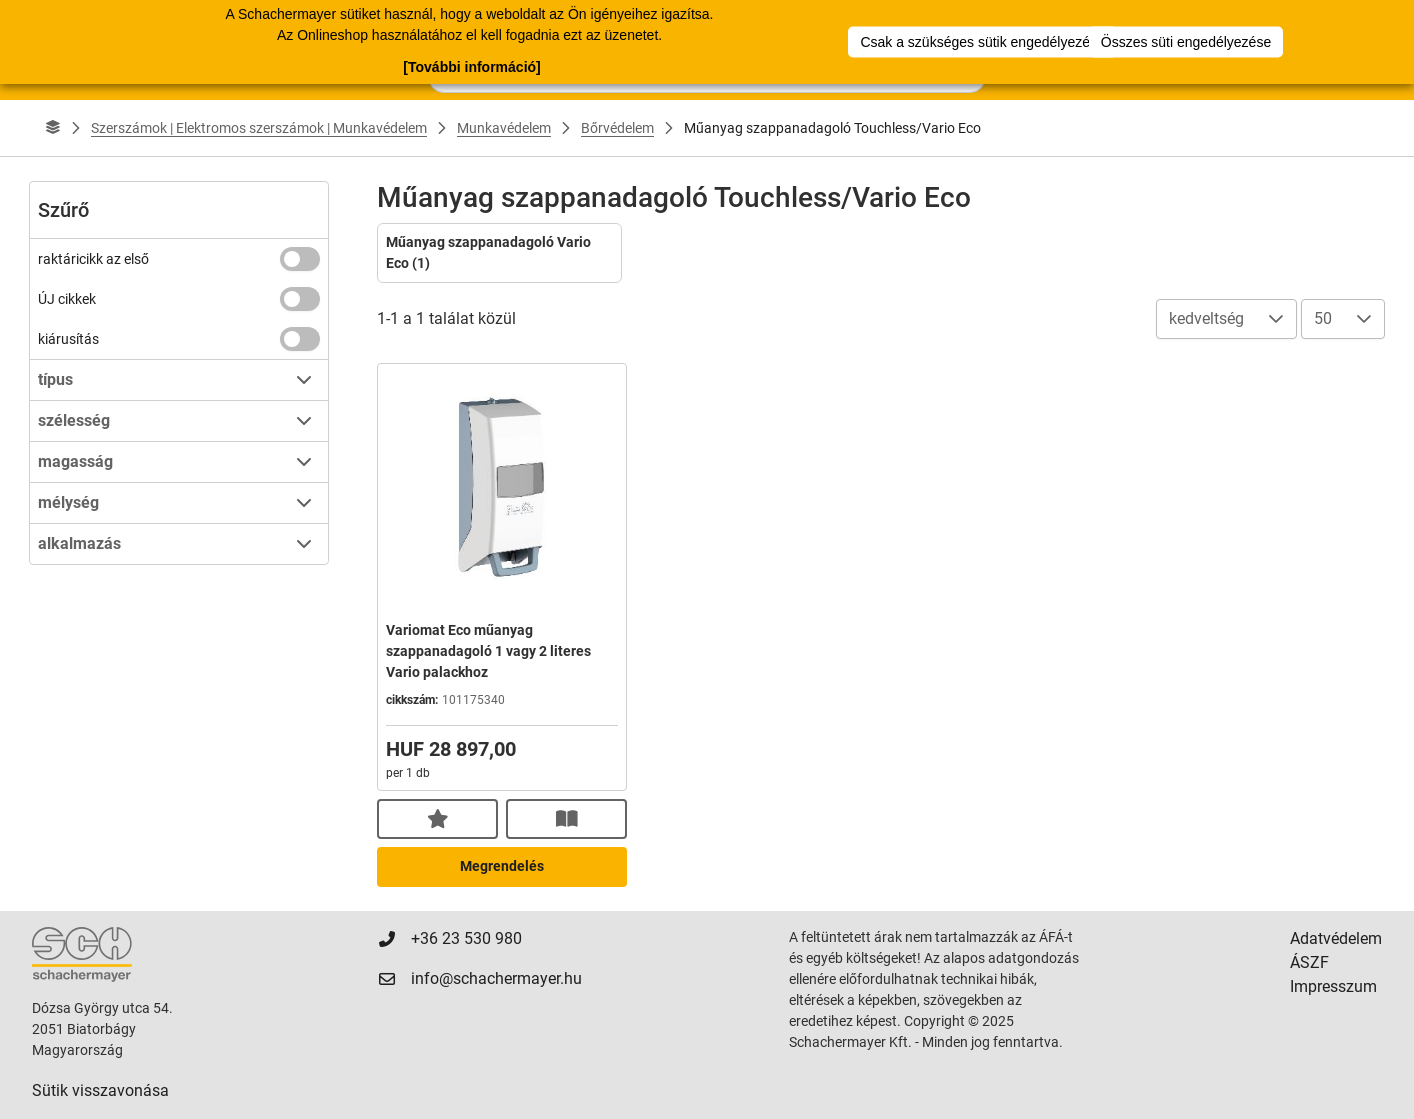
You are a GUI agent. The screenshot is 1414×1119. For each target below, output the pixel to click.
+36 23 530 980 (466, 938)
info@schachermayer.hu (496, 978)
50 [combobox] (1323, 318)
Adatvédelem (1336, 938)
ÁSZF (1309, 962)
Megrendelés (502, 866)
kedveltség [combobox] (1206, 318)
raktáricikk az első (93, 259)
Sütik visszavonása (100, 1090)
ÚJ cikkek (67, 299)
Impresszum (1333, 986)
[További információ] (471, 67)
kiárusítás (68, 339)
